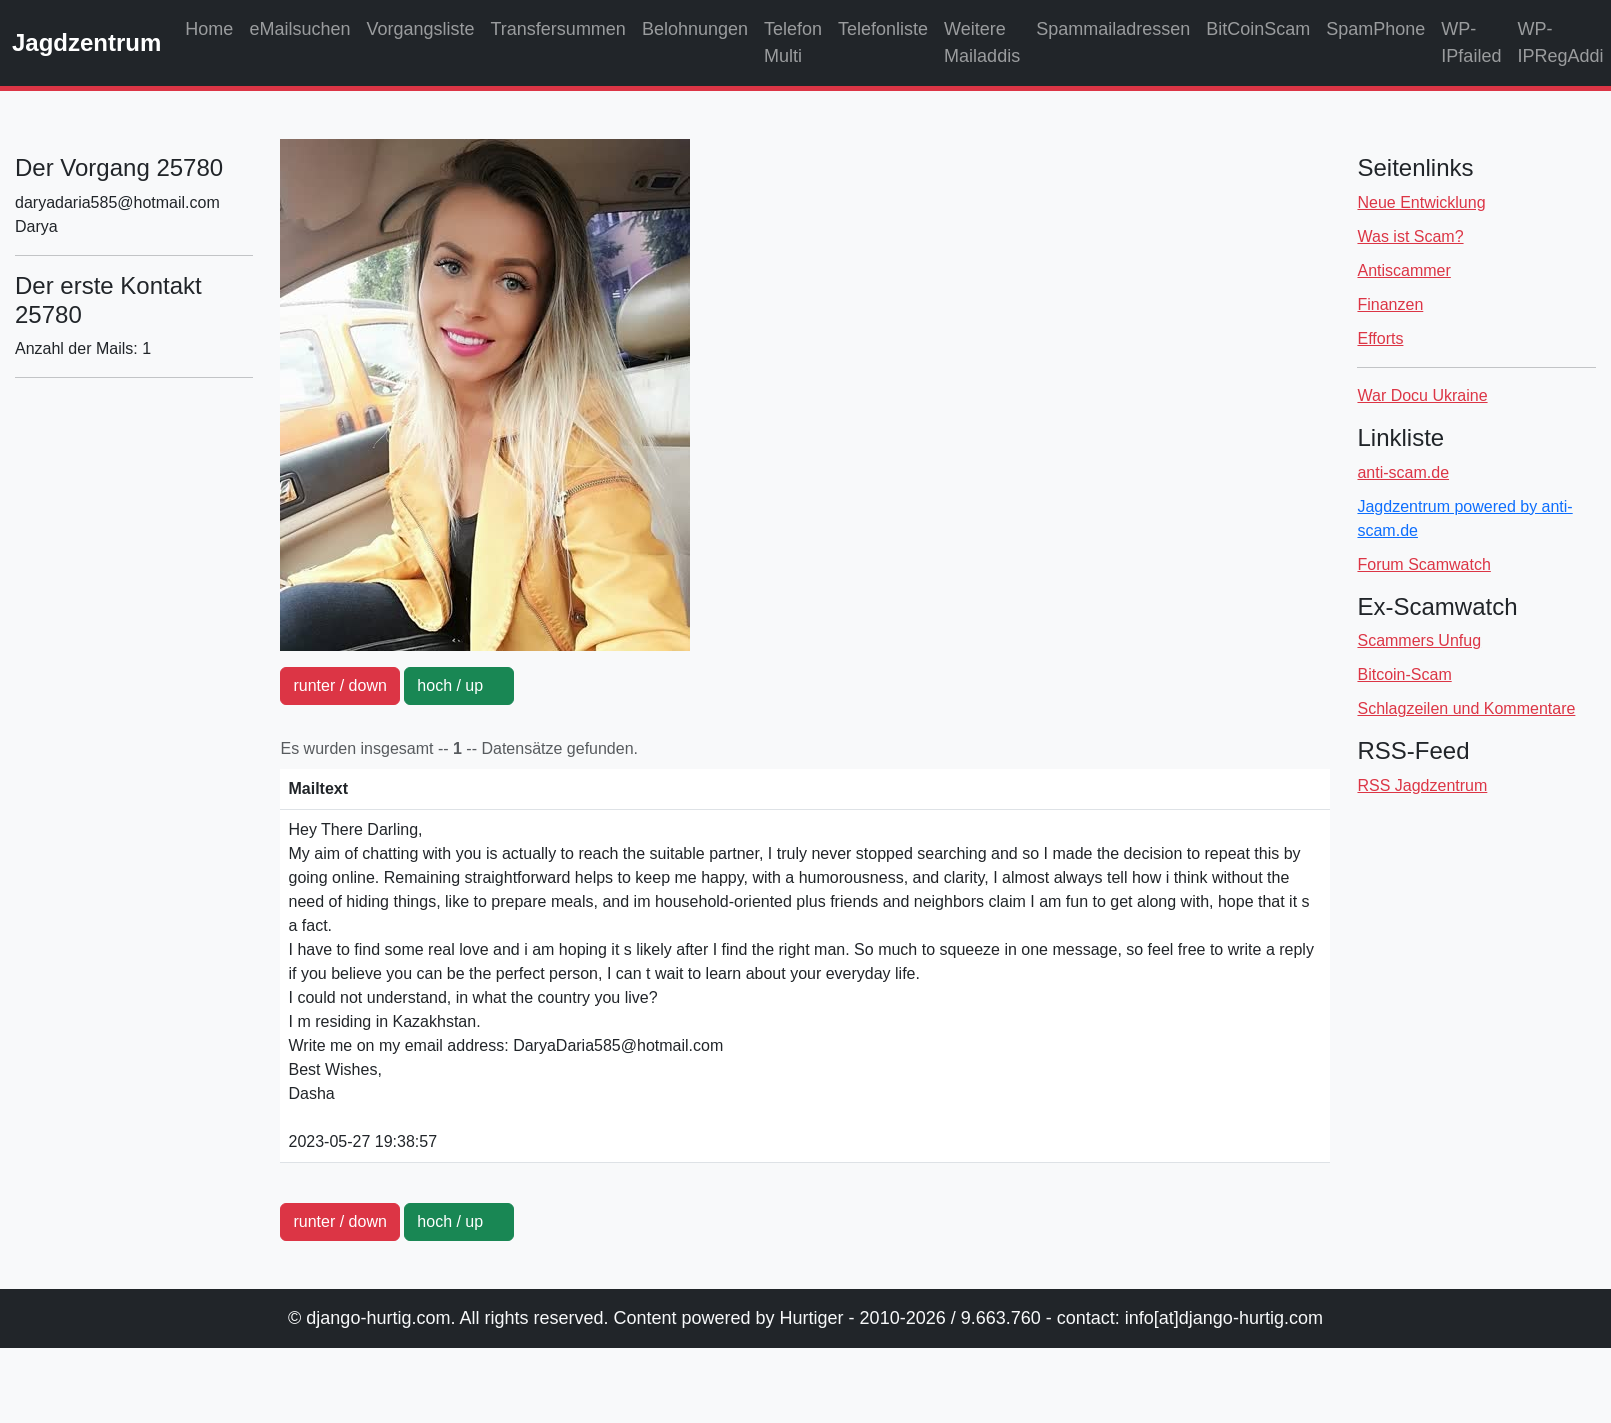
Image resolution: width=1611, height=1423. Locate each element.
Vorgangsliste (420, 29)
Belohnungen (695, 29)
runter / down (339, 685)
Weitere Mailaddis (982, 42)
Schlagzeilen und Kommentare (1466, 708)
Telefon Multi (793, 42)
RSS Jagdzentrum (1422, 785)
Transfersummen (558, 29)
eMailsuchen (299, 29)
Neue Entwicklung (1421, 202)
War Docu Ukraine (1422, 395)
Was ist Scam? (1410, 236)
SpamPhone (1375, 29)
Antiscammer (1403, 270)
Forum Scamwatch (1423, 564)
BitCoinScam (1258, 29)
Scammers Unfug (1419, 640)
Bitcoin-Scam (1404, 674)
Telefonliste (883, 29)
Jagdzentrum (86, 42)
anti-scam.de (1403, 472)
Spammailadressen (1113, 29)
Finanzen (1390, 304)
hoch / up (459, 685)
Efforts (1380, 338)
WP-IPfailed (1471, 42)
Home (209, 29)
